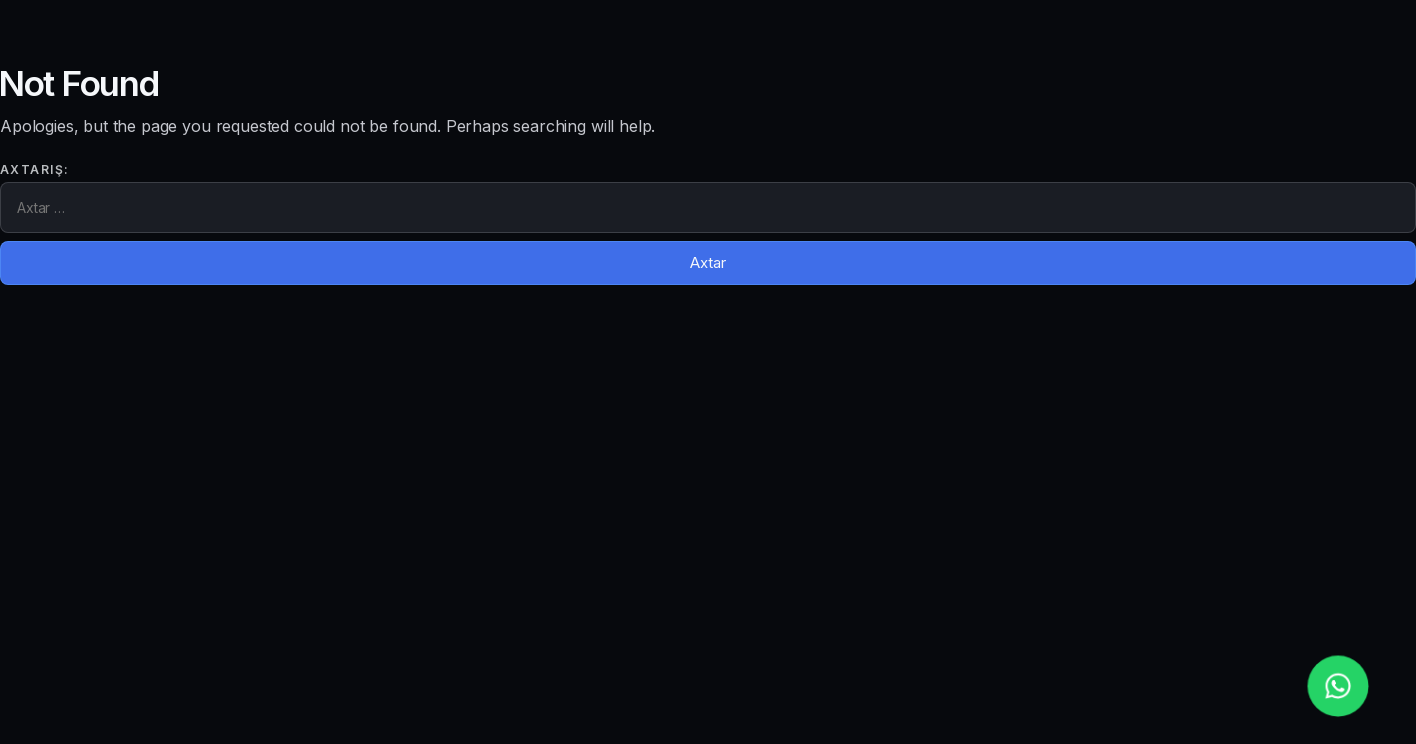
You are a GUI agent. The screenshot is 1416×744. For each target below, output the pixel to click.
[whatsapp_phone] (1337, 685)
